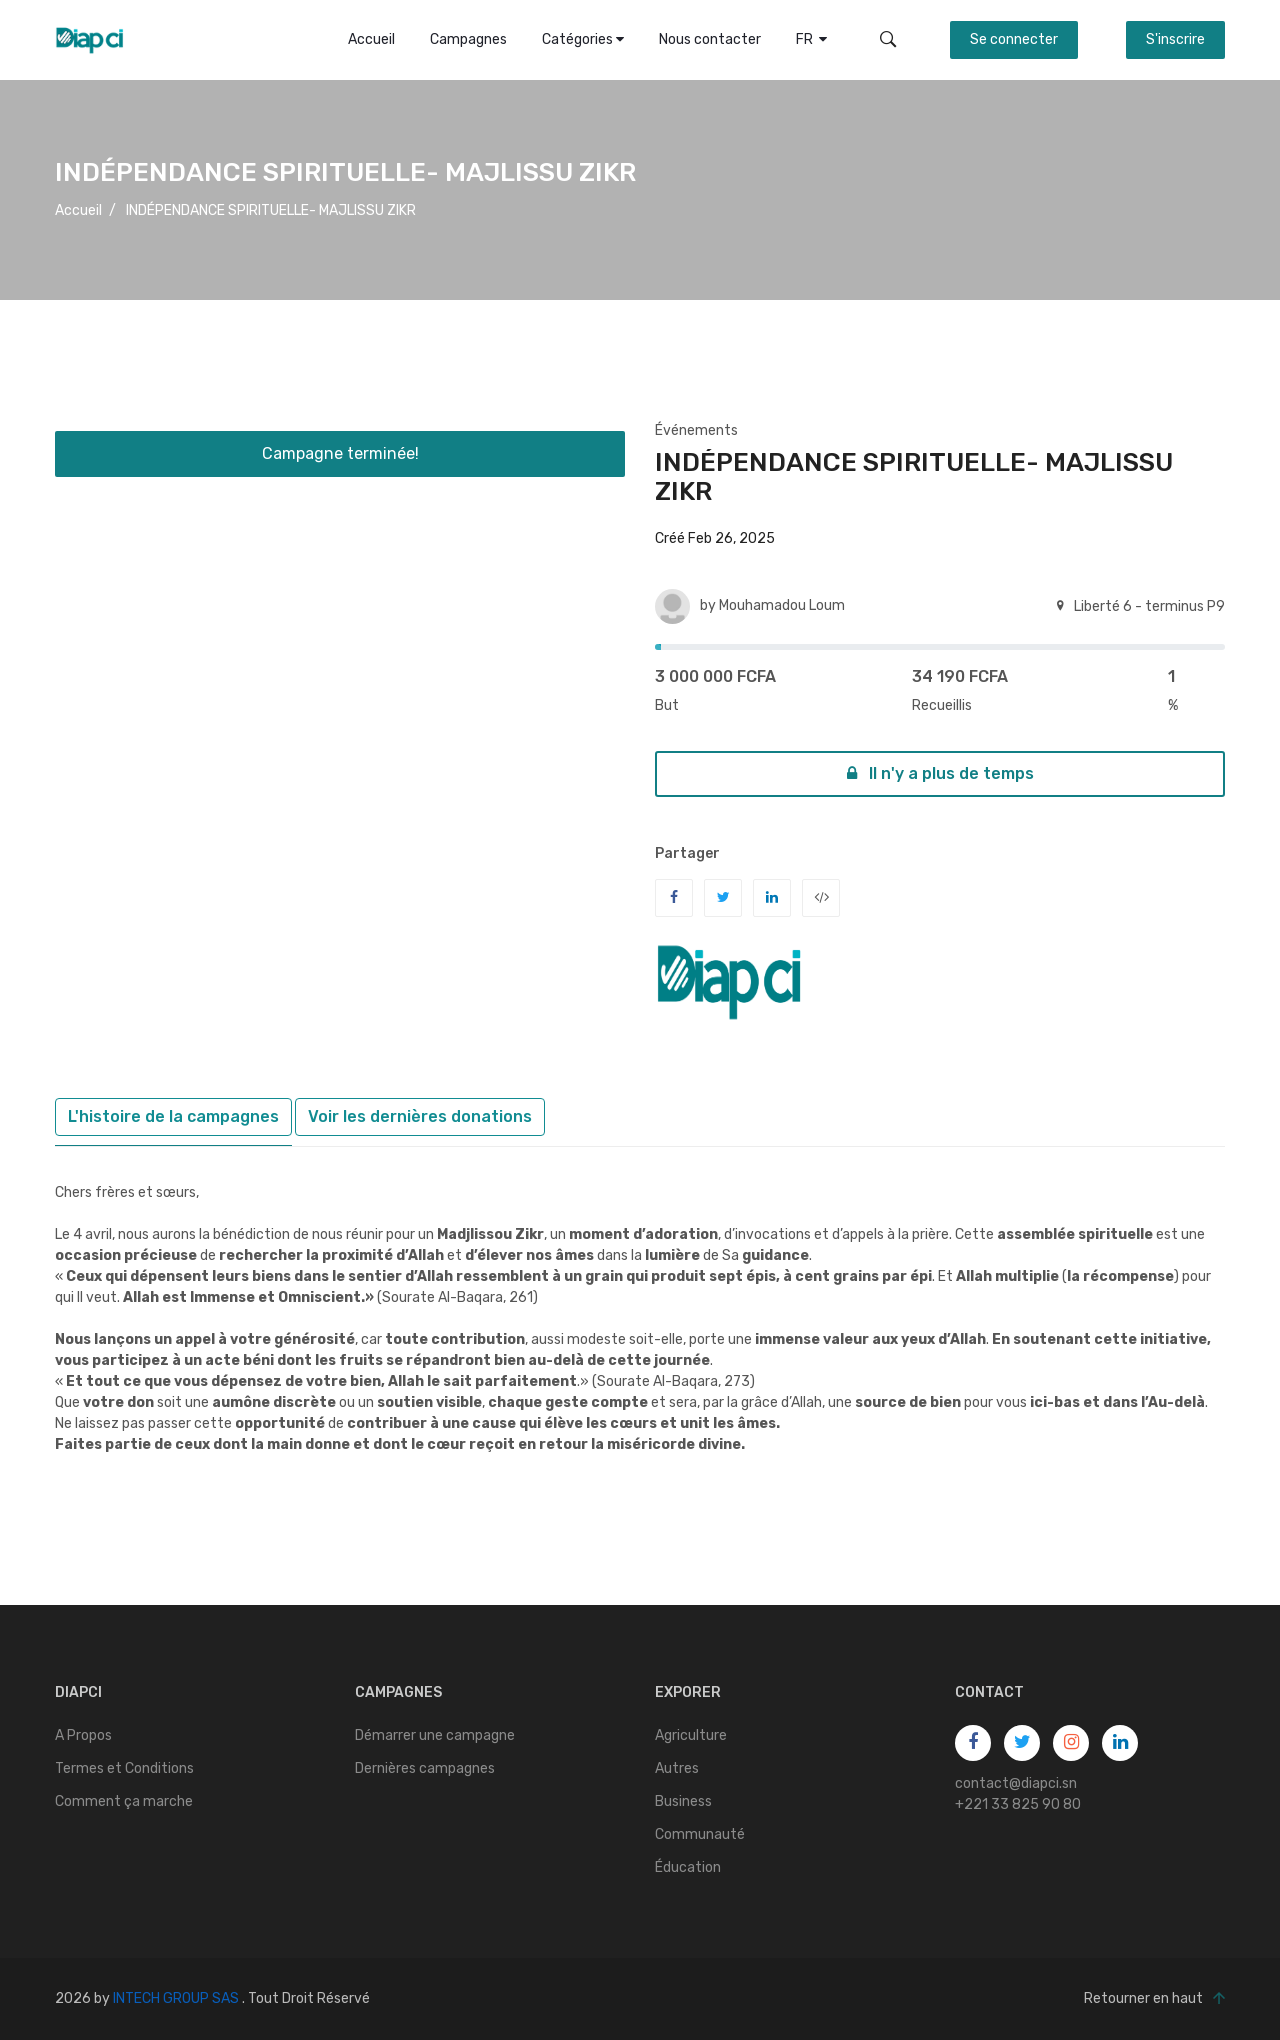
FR (811, 39)
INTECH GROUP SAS (176, 1998)
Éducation (688, 1867)
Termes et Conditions (124, 1768)
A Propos (83, 1735)
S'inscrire (1175, 39)
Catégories (583, 39)
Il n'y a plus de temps (940, 773)
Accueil (371, 39)
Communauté (700, 1834)
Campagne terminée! (340, 453)
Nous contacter (710, 39)
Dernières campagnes (425, 1768)
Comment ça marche (124, 1801)
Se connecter (1014, 39)
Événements (696, 430)
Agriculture (691, 1735)
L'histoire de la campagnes (173, 1116)
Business (683, 1801)
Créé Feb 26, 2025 (715, 538)
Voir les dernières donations (420, 1116)
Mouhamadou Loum (782, 605)
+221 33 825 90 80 (1018, 1804)
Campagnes (468, 39)
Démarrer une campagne (435, 1735)
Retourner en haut (1154, 1999)
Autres (677, 1768)
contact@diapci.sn (1016, 1783)
